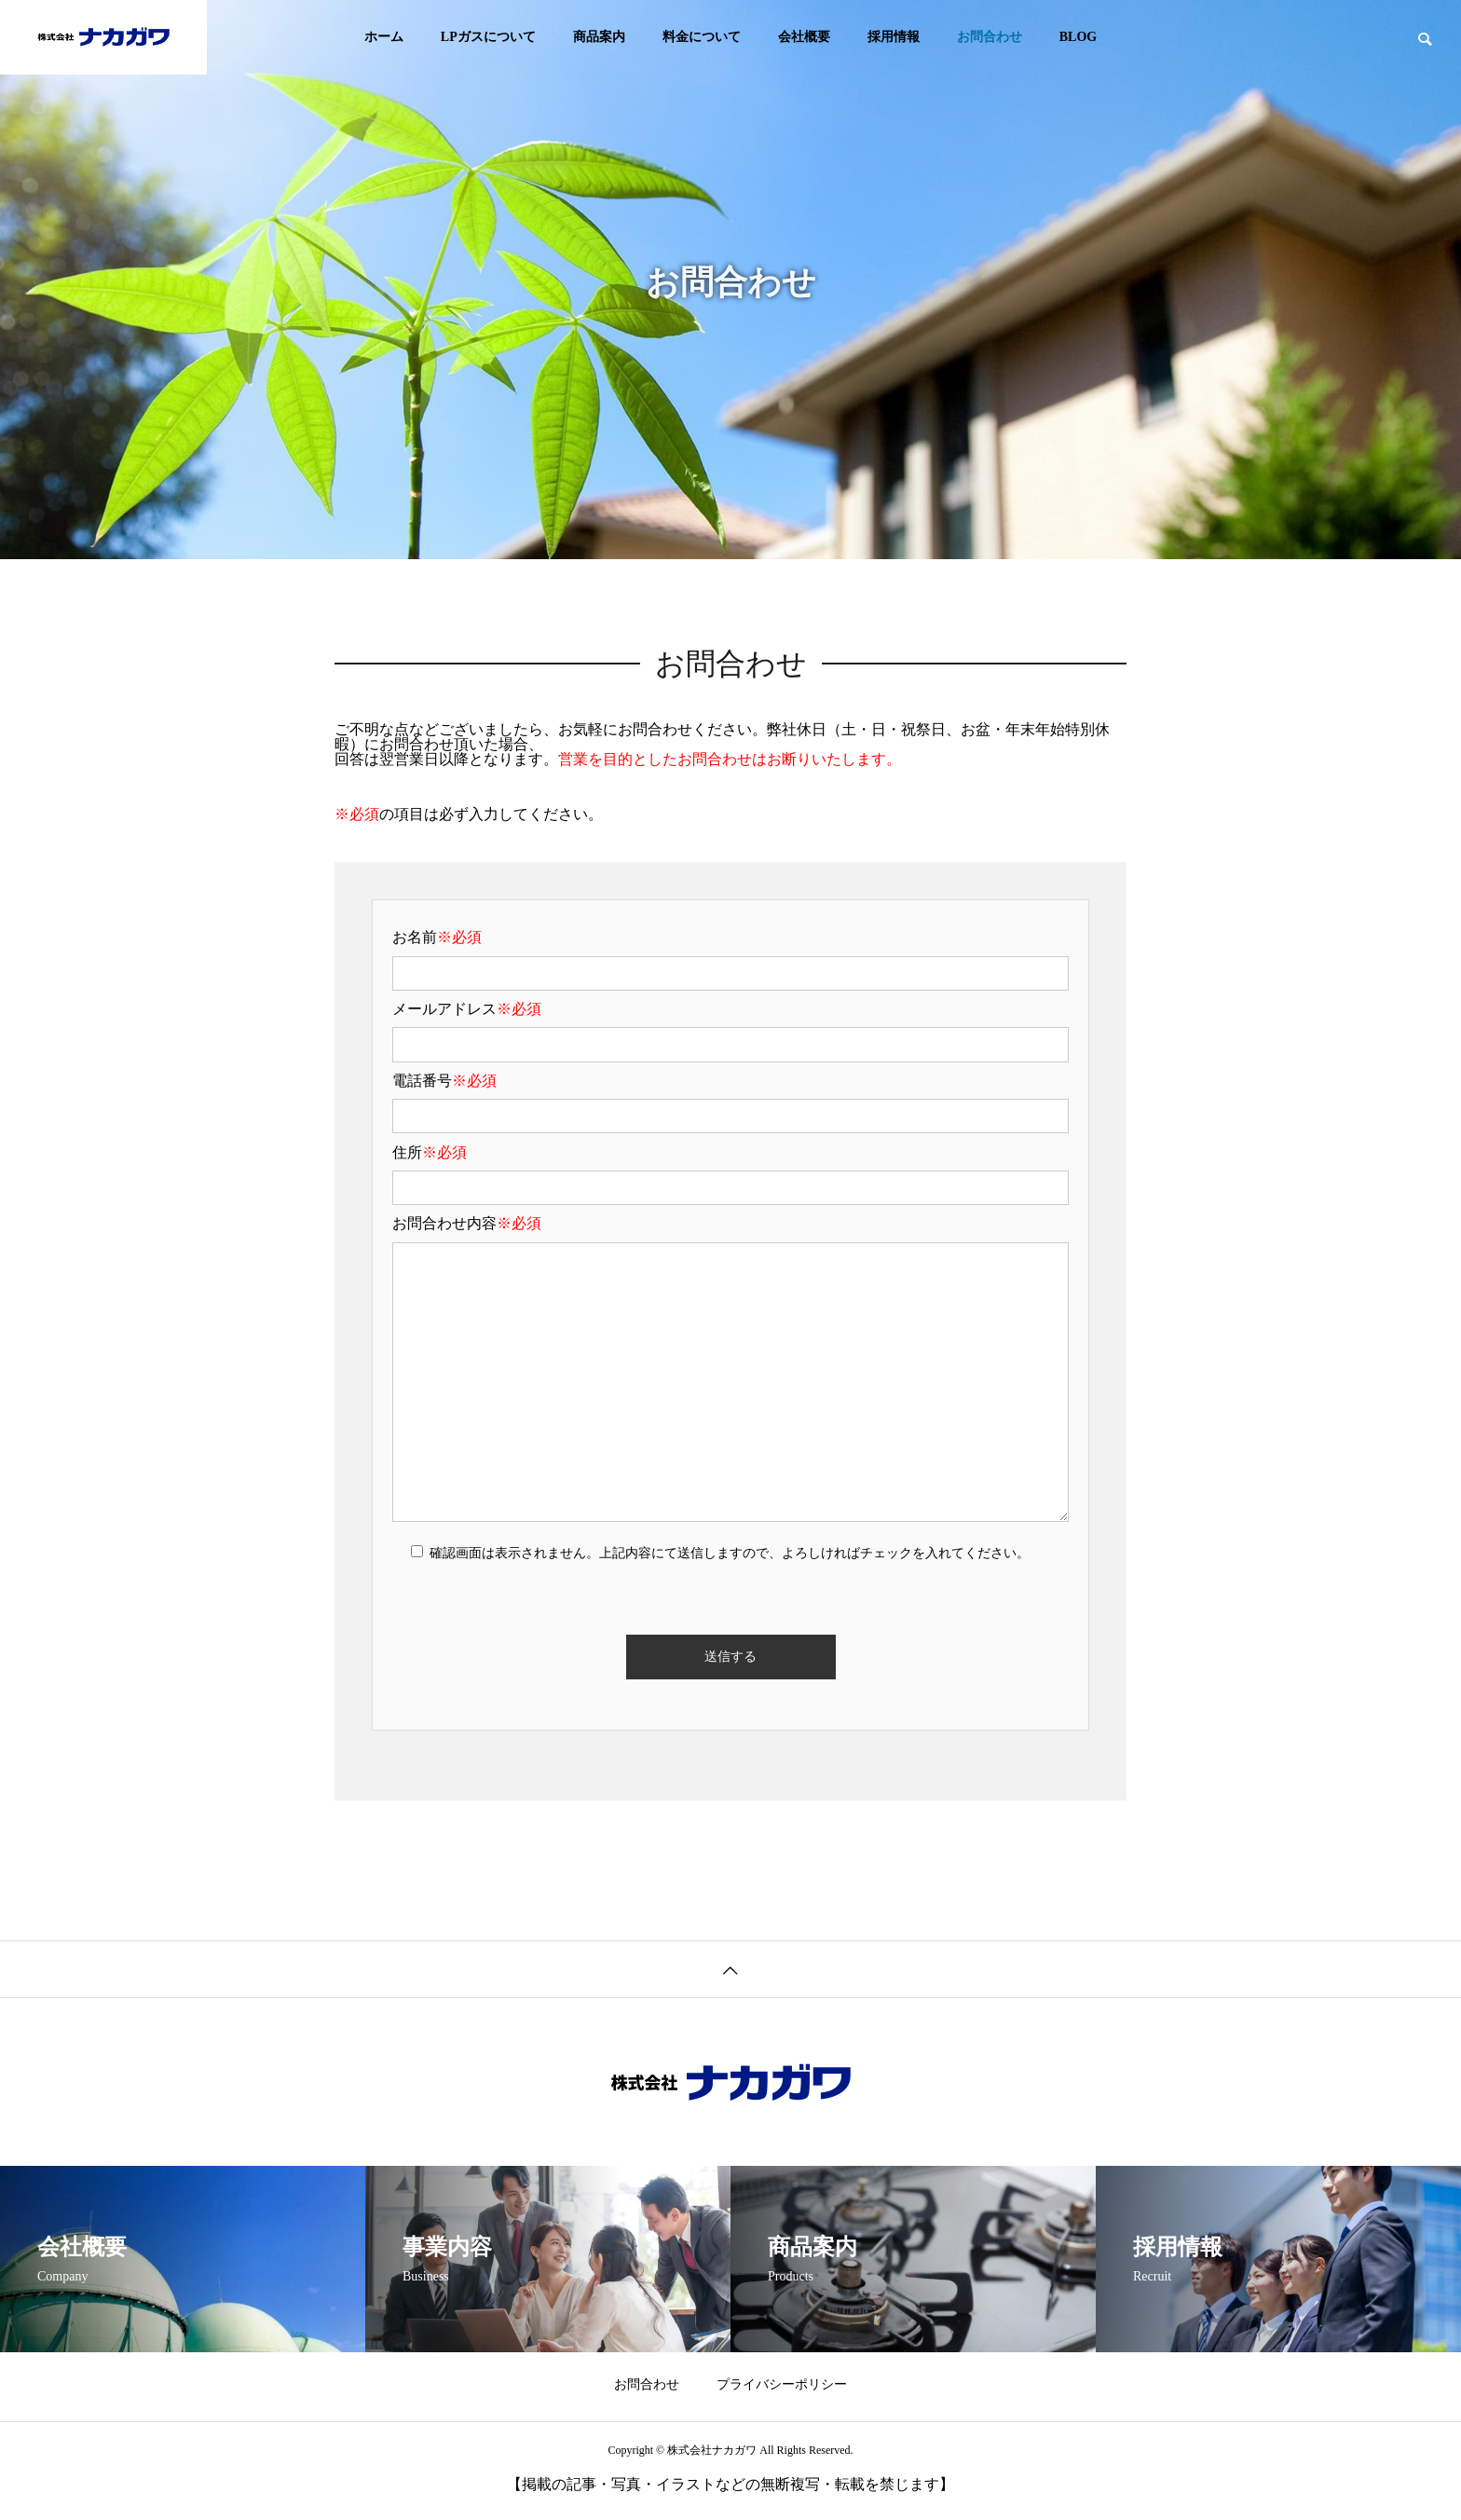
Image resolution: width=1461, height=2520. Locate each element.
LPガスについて (488, 37)
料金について (701, 37)
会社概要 (804, 37)
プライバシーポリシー (782, 2384)
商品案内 (599, 37)
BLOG (1078, 37)
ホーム (383, 37)
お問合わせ (989, 37)
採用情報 (893, 37)
